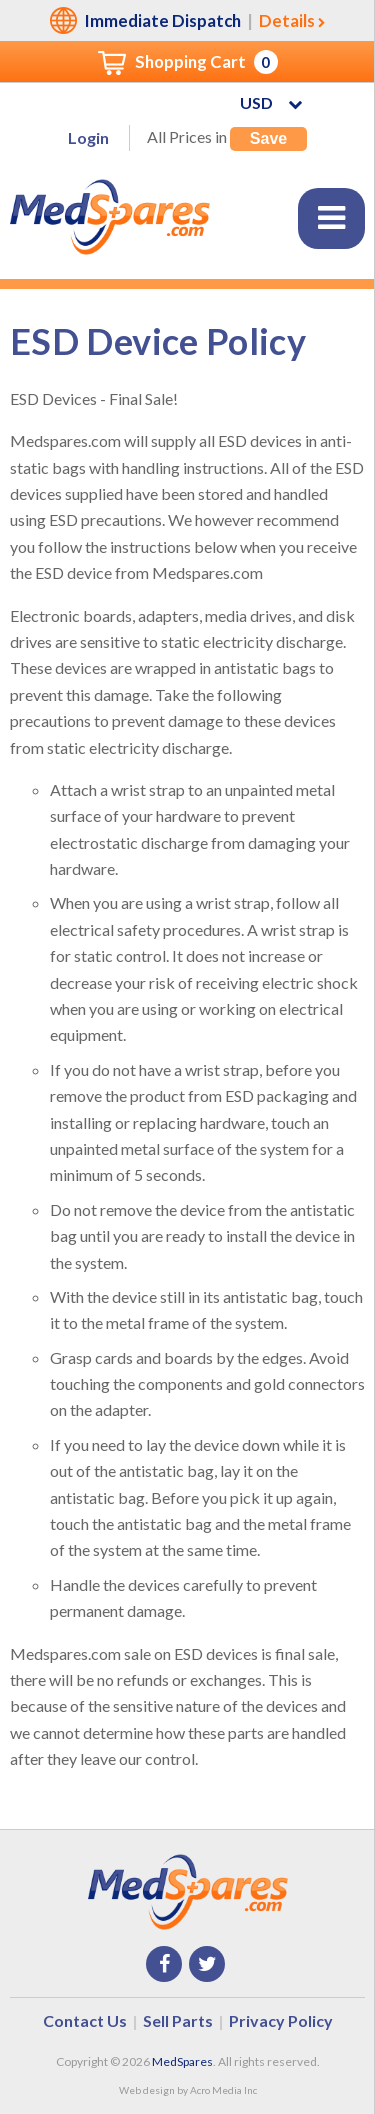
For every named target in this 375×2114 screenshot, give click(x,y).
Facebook (164, 1964)
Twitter (207, 1964)
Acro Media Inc (223, 2090)
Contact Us (85, 2020)
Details (287, 20)
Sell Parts (178, 2020)
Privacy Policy (281, 2020)
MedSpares (182, 2061)
